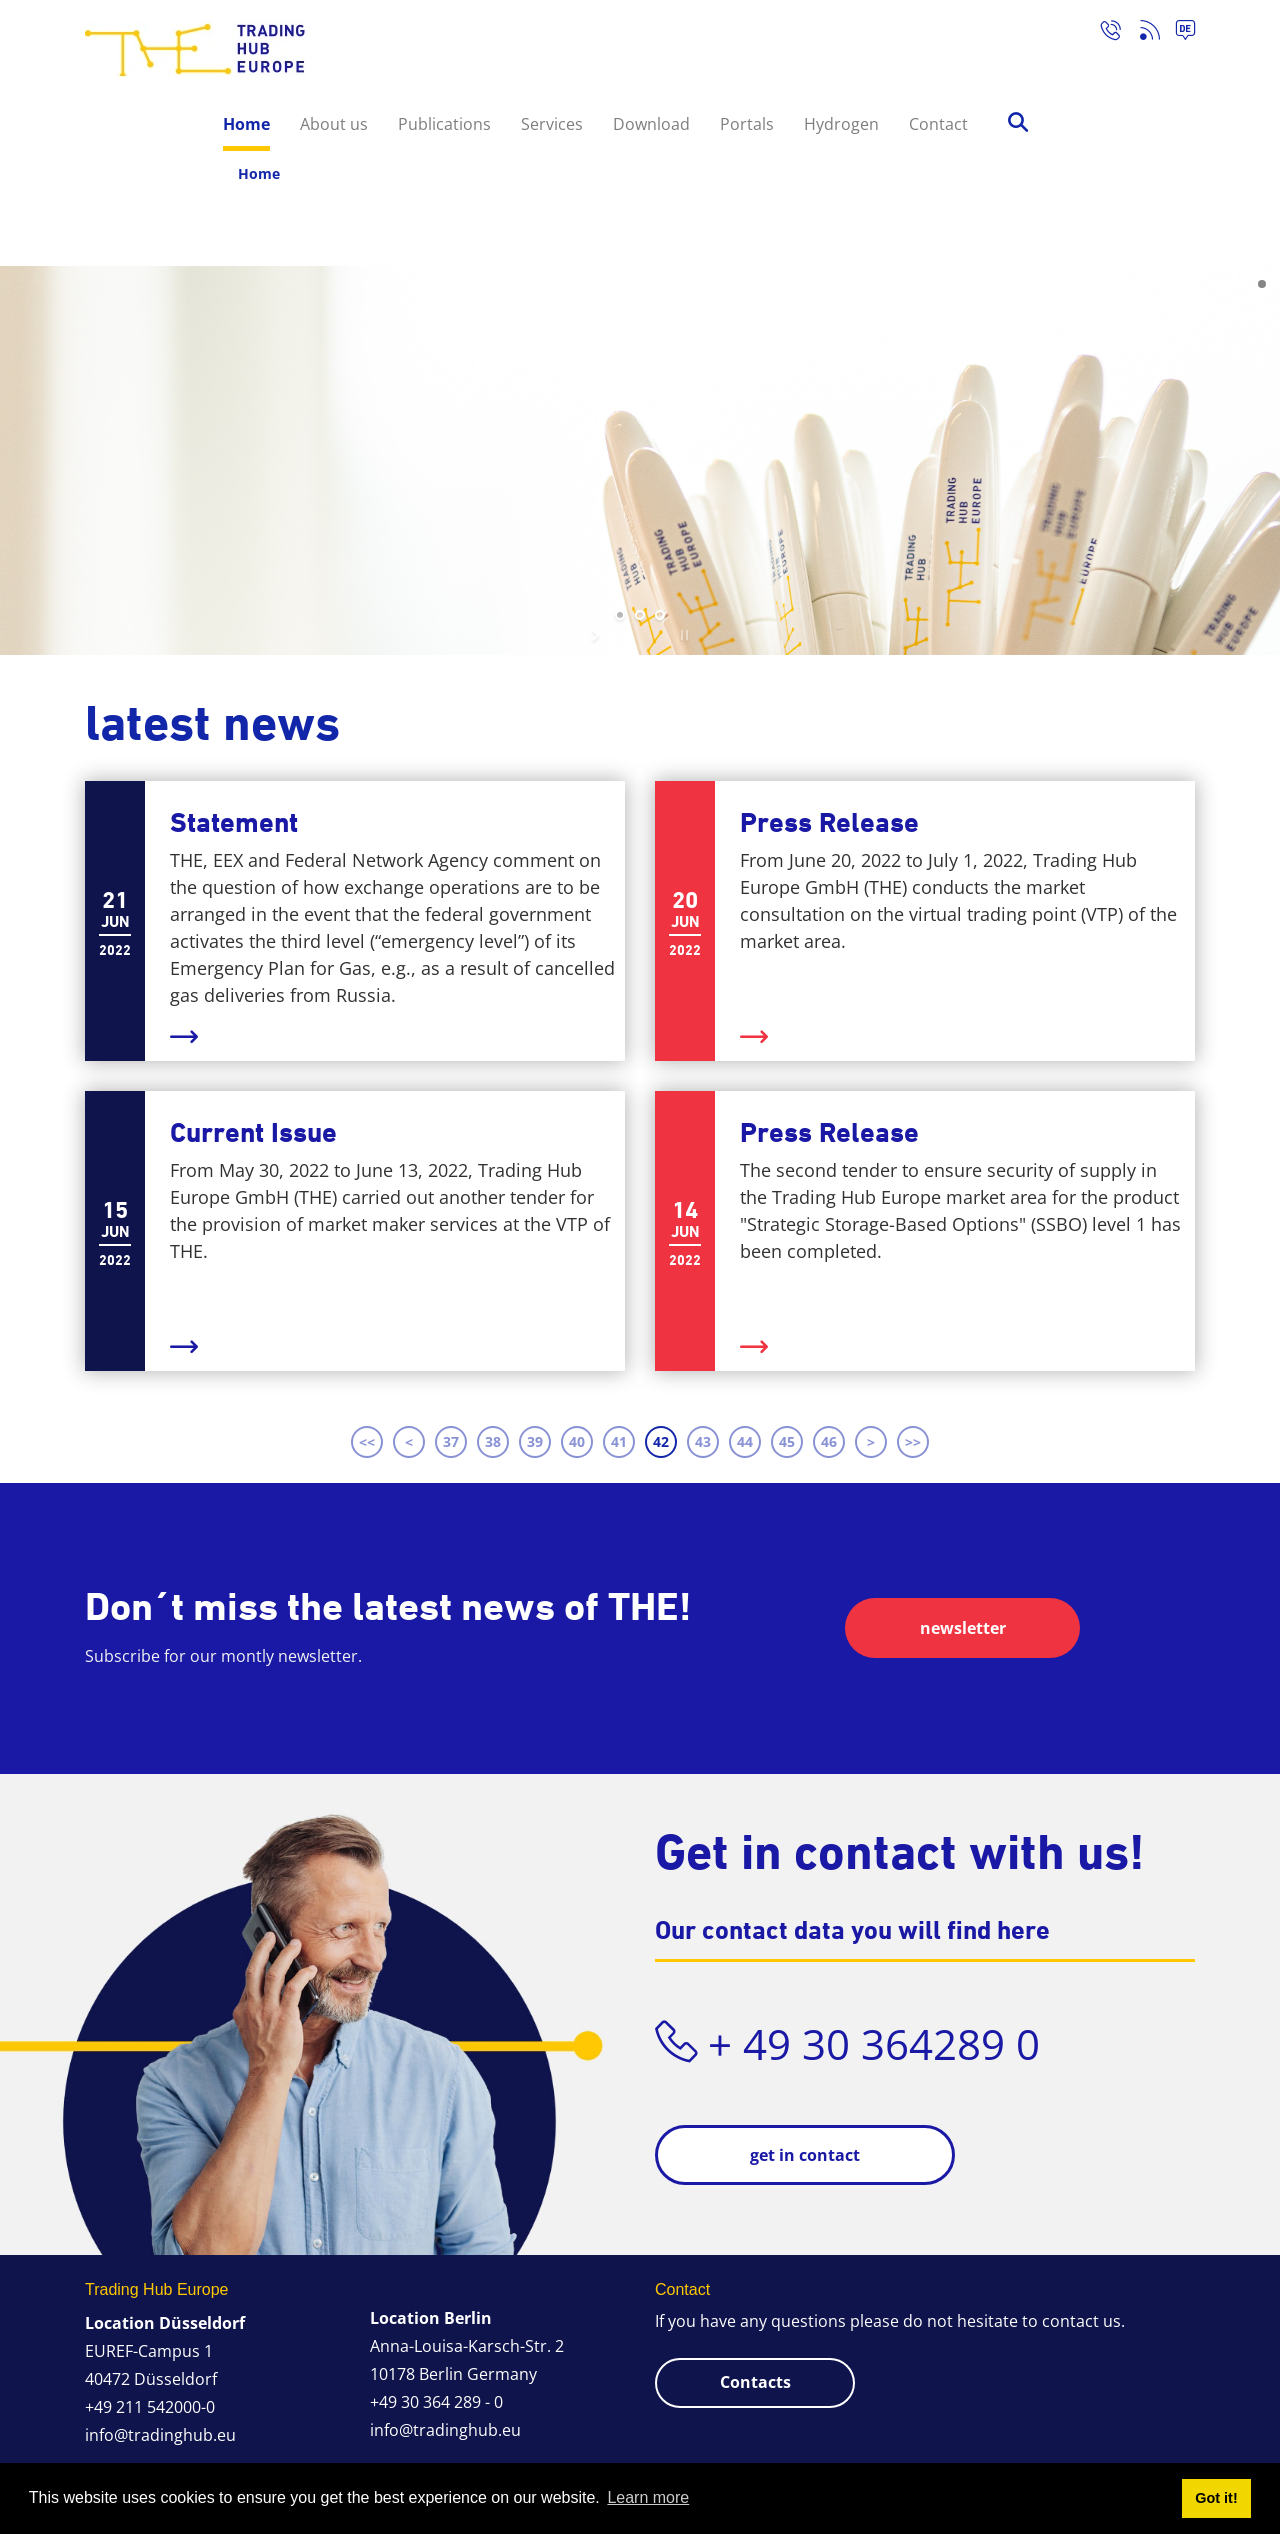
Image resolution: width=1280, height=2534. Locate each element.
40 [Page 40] (577, 1441)
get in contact (805, 2155)
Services (552, 124)
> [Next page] (871, 1441)
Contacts (755, 2382)
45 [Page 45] (787, 1441)
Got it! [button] (1216, 2498)
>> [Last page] (913, 1441)
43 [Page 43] (703, 1441)
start (597, 635)
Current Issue (253, 1132)
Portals (747, 124)
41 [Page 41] (619, 1441)
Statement (234, 822)
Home (246, 124)
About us (334, 124)
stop (682, 635)
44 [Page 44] (745, 1441)
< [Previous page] (409, 1441)
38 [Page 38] (493, 1441)
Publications (444, 124)
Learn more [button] (648, 2497)
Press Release (829, 822)
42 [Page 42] (661, 1441)
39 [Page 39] (535, 1441)
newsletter (963, 1628)
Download (651, 124)
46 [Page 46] (829, 1441)
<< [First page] (367, 1441)
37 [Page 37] (451, 1441)
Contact (938, 124)
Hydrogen (841, 124)
